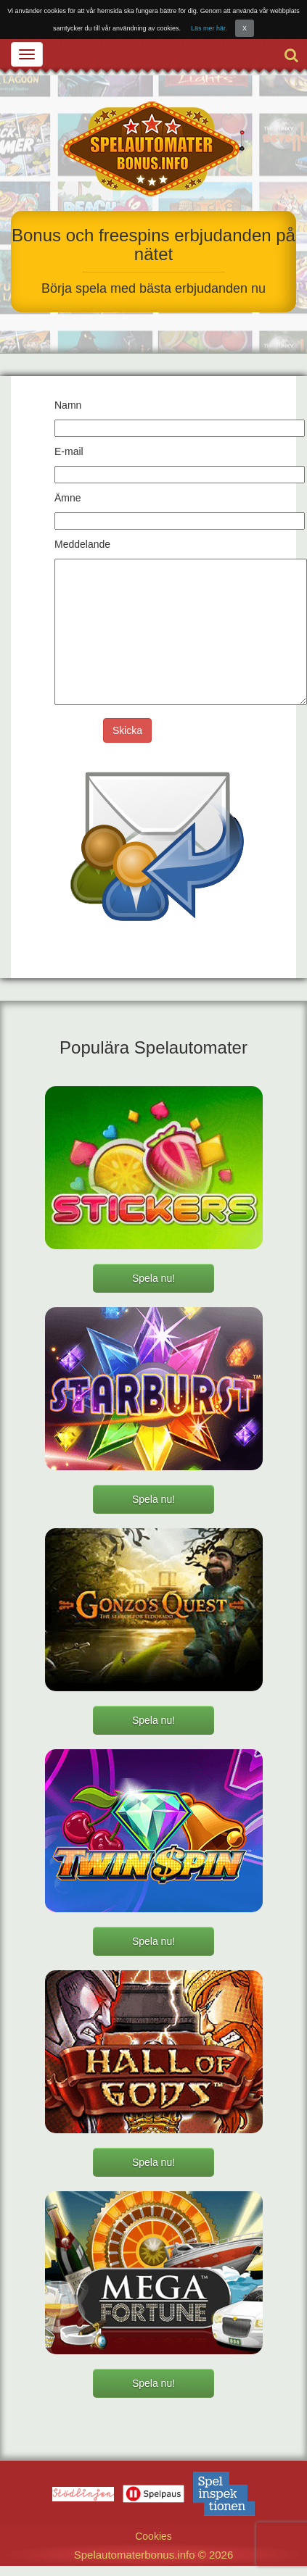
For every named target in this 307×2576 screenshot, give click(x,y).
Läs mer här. (209, 28)
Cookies (153, 2536)
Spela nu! (153, 1278)
